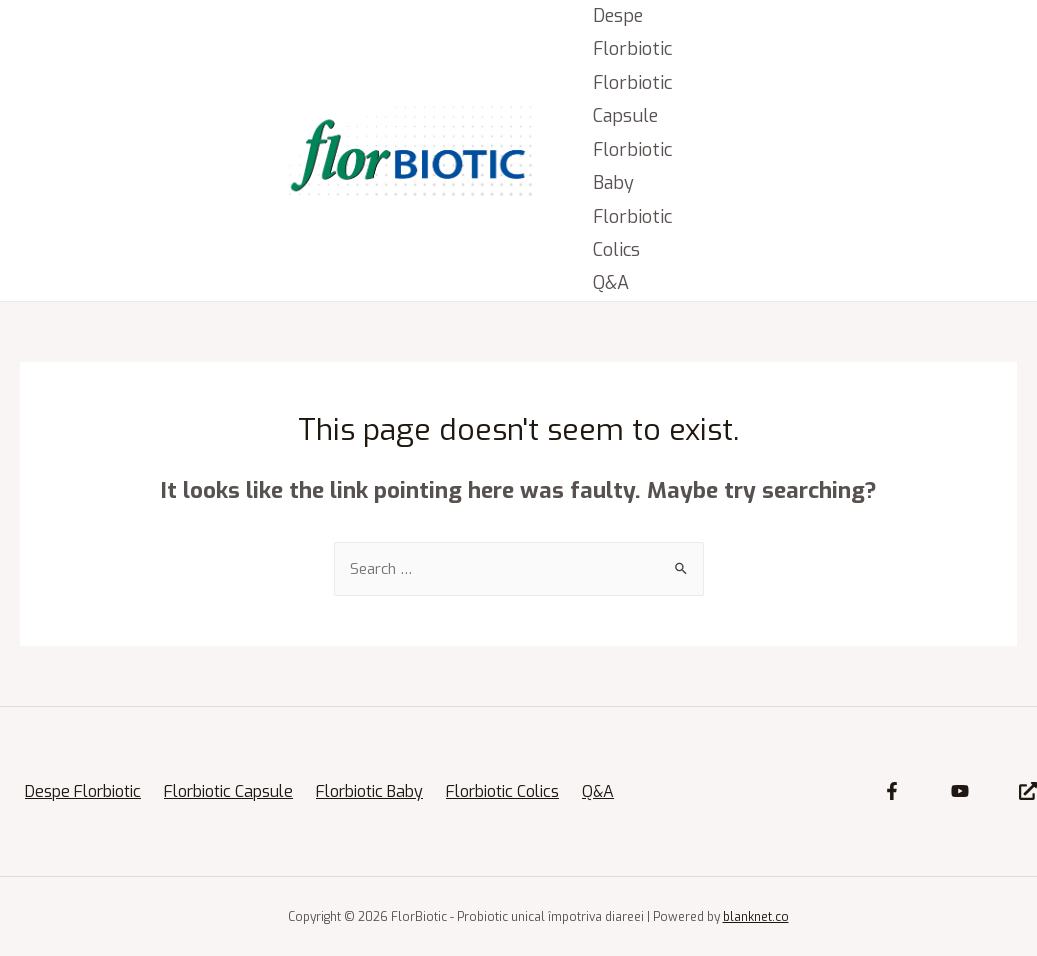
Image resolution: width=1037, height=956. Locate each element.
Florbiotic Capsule (632, 99)
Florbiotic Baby (632, 166)
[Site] (1028, 791)
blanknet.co (756, 917)
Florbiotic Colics (632, 233)
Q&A (611, 283)
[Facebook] (892, 791)
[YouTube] (960, 791)
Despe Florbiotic (632, 32)
